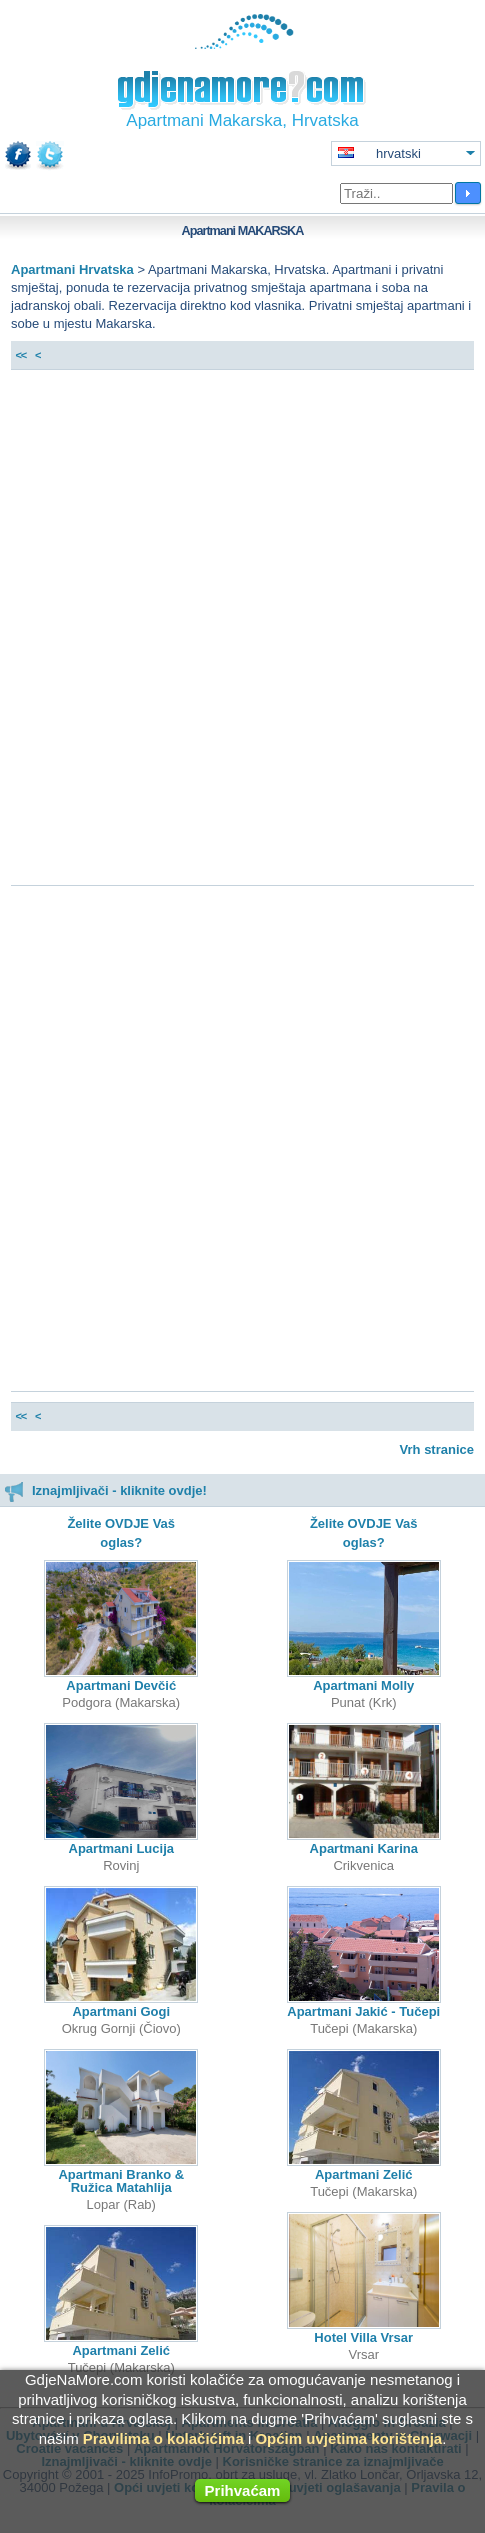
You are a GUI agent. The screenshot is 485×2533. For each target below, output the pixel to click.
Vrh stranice (437, 1449)
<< (20, 355)
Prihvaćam (243, 2490)
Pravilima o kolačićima (163, 2438)
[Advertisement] (242, 632)
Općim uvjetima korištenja (348, 2438)
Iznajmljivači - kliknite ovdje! (105, 1490)
